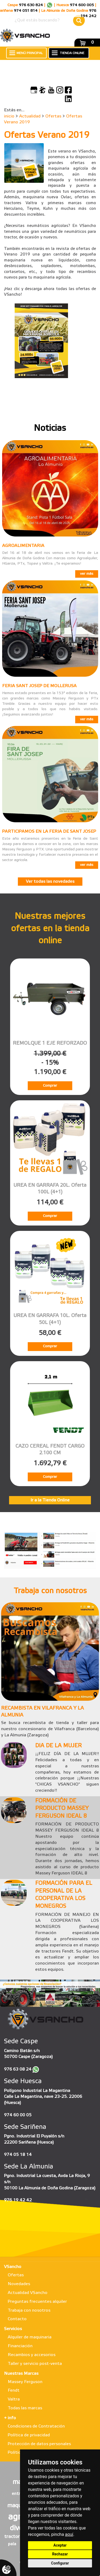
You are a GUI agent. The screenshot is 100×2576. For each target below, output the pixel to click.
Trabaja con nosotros (29, 2310)
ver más (86, 574)
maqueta (18, 2505)
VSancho (12, 2267)
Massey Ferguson (25, 2382)
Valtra (14, 2399)
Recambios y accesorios (31, 2355)
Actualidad (30, 116)
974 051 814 (26, 11)
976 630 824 (31, 5)
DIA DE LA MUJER (58, 1746)
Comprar (50, 1085)
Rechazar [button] (60, 2554)
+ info (10, 2418)
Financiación (20, 2346)
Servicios (13, 2329)
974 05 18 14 (18, 2155)
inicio (9, 116)
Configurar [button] (60, 2563)
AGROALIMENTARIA (23, 546)
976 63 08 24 (17, 2069)
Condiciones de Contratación (36, 2426)
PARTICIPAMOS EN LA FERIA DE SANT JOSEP (49, 832)
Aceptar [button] (60, 2545)
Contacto (17, 2319)
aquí (69, 2534)
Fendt (13, 2390)
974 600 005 (82, 5)
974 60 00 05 (17, 2115)
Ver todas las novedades (50, 882)
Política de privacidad (29, 2435)
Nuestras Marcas (21, 2374)
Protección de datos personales (39, 2444)
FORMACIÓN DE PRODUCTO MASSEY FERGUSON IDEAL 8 (62, 1809)
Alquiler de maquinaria (29, 2337)
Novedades (19, 2284)
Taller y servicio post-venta (35, 2364)
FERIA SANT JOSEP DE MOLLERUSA (39, 686)
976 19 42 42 (18, 2200)
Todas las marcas (25, 2408)
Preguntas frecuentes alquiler (37, 2302)
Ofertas (53, 116)
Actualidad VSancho (27, 2293)
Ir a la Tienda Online (50, 1500)
